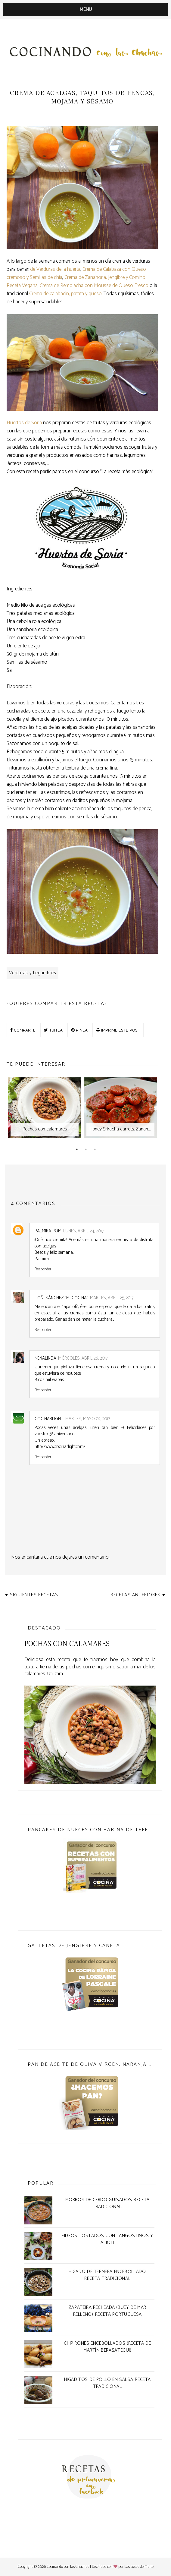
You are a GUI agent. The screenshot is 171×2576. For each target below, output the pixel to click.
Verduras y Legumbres (32, 973)
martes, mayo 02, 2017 (87, 1419)
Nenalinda (45, 1358)
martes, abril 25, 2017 (111, 1298)
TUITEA (53, 1029)
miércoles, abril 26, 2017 (82, 1358)
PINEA (79, 1029)
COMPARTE (23, 1029)
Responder (43, 1269)
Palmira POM (48, 1231)
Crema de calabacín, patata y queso (65, 293)
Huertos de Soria (24, 423)
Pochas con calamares (67, 1643)
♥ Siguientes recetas (31, 1595)
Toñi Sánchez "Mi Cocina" (61, 1298)
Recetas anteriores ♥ (137, 1595)
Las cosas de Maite (139, 2567)
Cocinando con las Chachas (68, 2567)
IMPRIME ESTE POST (118, 1029)
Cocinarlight (49, 1419)
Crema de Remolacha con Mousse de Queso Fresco (94, 285)
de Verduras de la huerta (55, 269)
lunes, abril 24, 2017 (83, 1231)
